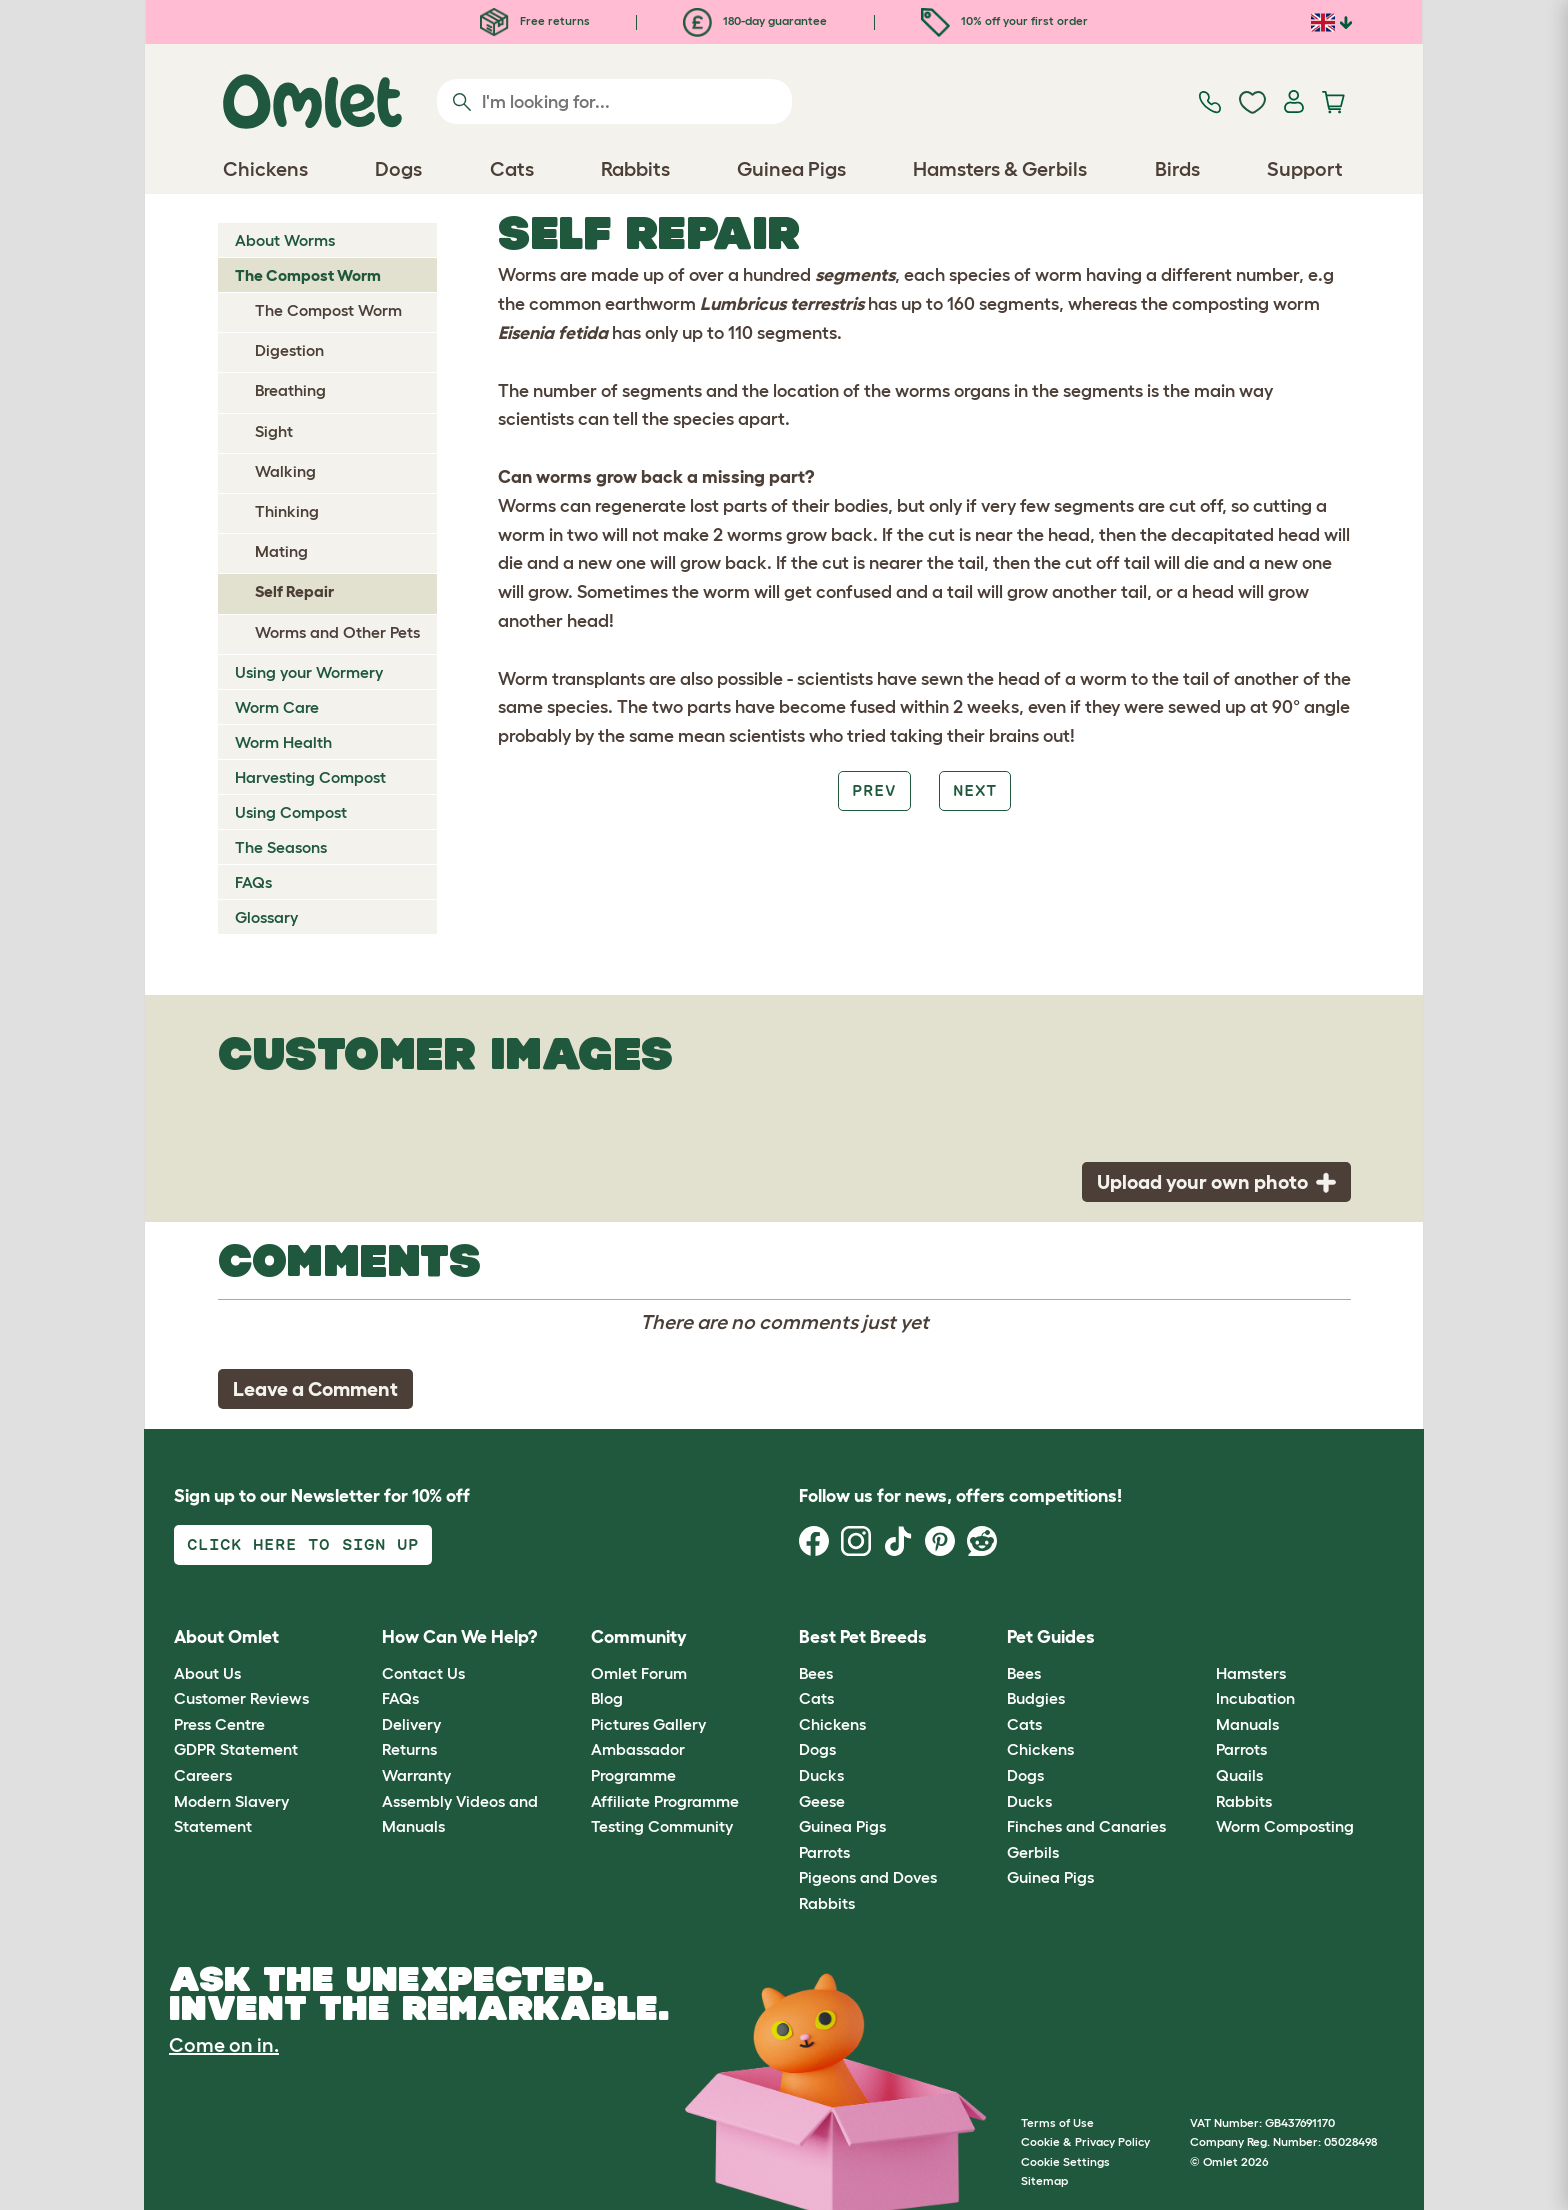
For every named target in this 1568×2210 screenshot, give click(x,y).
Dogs (817, 1749)
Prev (874, 790)
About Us (207, 1673)
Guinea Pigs (842, 1826)
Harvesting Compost (310, 777)
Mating (281, 551)
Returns (409, 1749)
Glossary (266, 917)
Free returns (535, 20)
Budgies (1036, 1698)
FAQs (253, 882)
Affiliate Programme (665, 1801)
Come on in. (224, 2045)
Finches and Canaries (1086, 1826)
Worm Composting (1285, 1826)
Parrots (824, 1852)
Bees (816, 1673)
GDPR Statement (236, 1749)
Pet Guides (1051, 1637)
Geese (822, 1801)
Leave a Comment (315, 1389)
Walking (285, 471)
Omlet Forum (639, 1673)
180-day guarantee (755, 20)
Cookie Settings (1065, 2161)
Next (975, 790)
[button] (1200, 1638)
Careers (203, 1775)
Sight (274, 431)
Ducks (821, 1775)
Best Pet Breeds (863, 1637)
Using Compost (291, 812)
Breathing (290, 390)
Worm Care (277, 707)
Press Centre (219, 1724)
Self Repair (294, 591)
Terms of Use (1057, 2122)
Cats (816, 1698)
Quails (1239, 1775)
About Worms (285, 240)
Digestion (289, 350)
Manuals (1247, 1724)
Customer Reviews (241, 1698)
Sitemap (1044, 2180)
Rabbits (827, 1903)
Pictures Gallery (648, 1724)
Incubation (1255, 1698)
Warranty (416, 1775)
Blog (607, 1698)
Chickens (832, 1724)
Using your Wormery (309, 672)
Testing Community (662, 1826)
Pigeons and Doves (868, 1877)
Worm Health (283, 742)
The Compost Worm (308, 275)
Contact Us (423, 1673)
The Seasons (281, 847)
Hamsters (1251, 1673)
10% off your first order (1004, 20)
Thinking (287, 511)
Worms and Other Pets (337, 632)
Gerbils (1033, 1852)
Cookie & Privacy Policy (1085, 2141)
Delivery (411, 1724)
